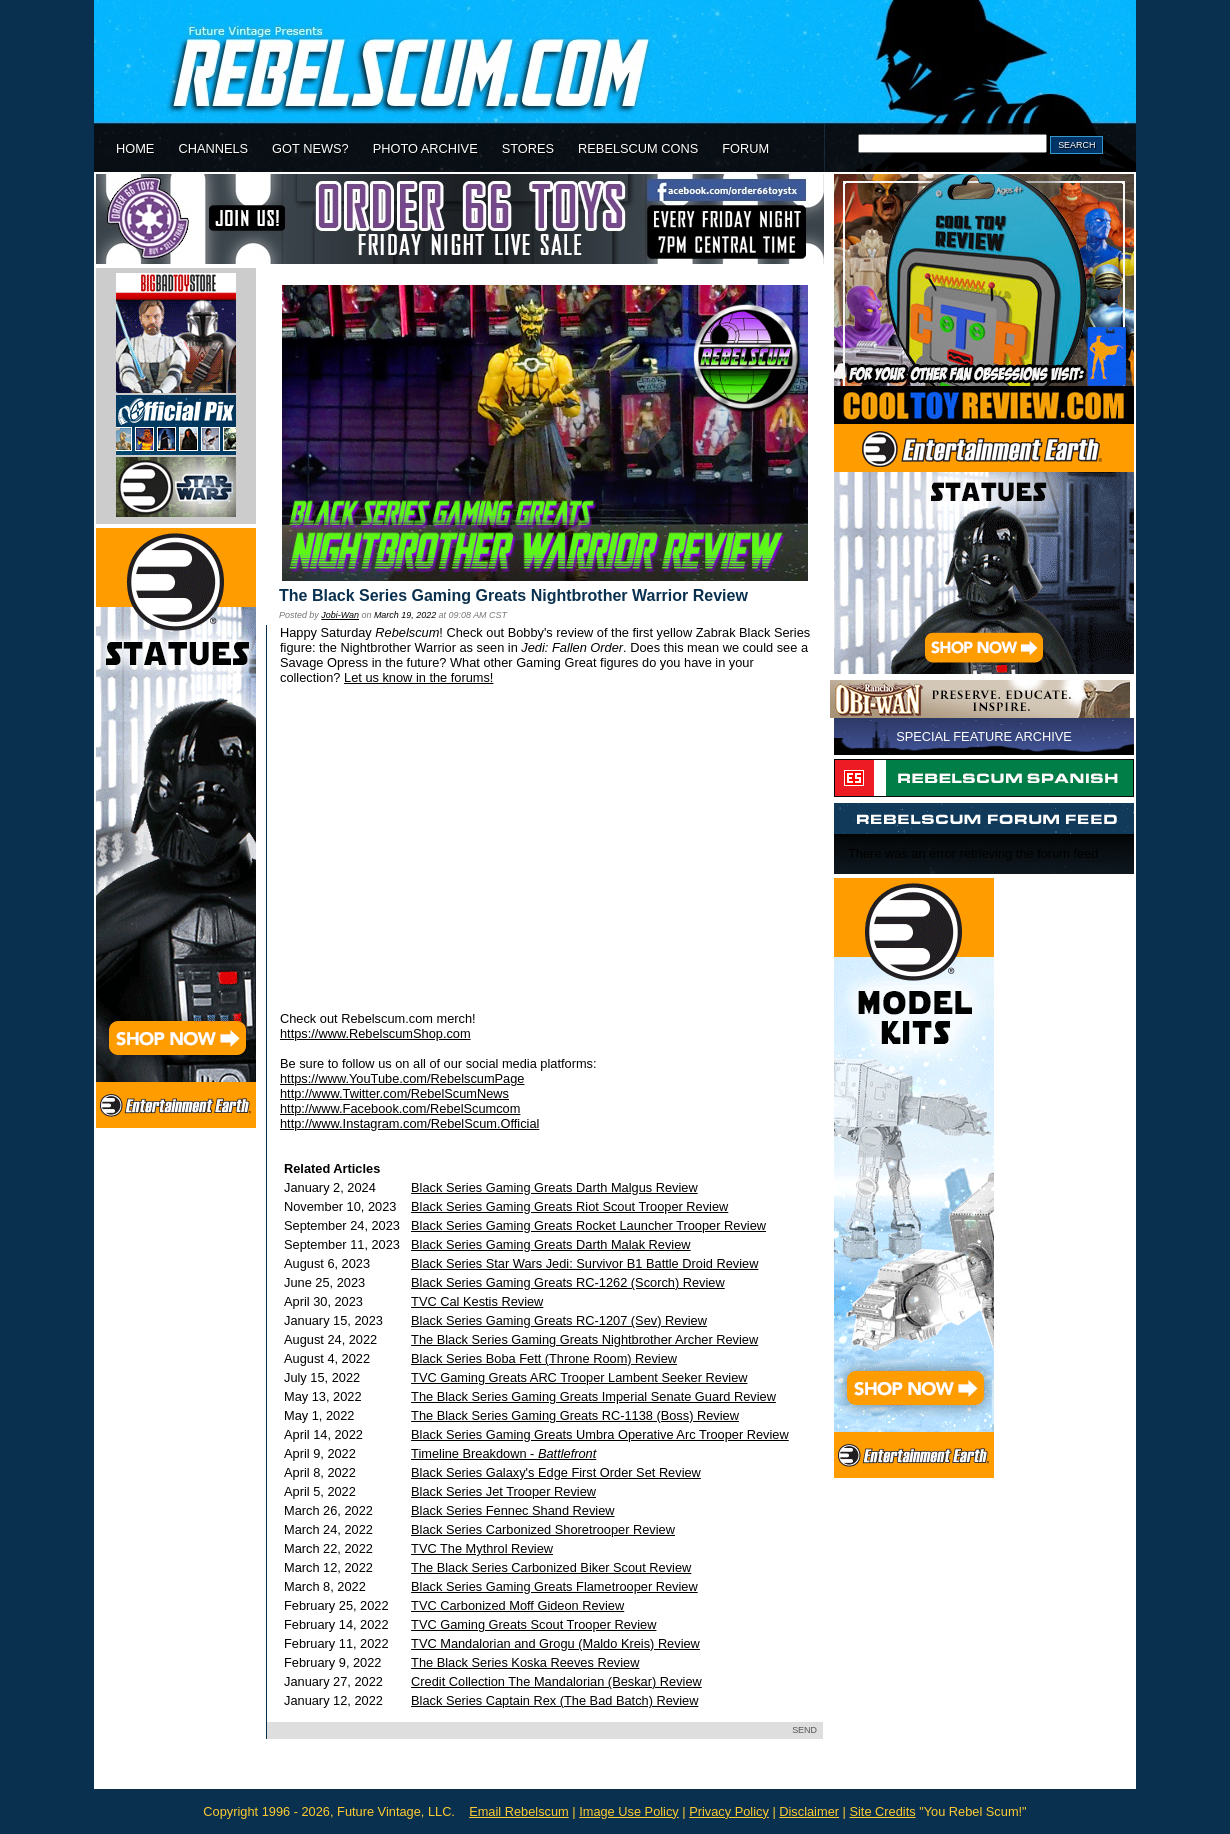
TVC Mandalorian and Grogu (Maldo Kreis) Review (555, 1643)
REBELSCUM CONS (638, 148)
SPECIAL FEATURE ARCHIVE (984, 736)
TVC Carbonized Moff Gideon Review (517, 1605)
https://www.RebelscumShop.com (375, 1033)
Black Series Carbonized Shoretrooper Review (543, 1529)
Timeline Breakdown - (503, 1453)
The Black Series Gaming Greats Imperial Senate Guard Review (593, 1396)
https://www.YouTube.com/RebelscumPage (402, 1078)
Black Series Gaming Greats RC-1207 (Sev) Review (559, 1320)
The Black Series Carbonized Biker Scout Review (551, 1567)
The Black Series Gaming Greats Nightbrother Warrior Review (513, 595)
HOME (135, 148)
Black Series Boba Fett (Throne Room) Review (544, 1358)
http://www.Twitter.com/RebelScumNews (394, 1093)
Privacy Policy (729, 1811)
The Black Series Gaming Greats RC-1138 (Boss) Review (575, 1415)
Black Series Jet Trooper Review (503, 1491)
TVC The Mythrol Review (482, 1548)
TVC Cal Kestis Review (477, 1301)
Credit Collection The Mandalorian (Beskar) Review (556, 1681)
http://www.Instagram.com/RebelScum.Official (409, 1123)
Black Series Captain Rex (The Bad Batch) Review (554, 1700)
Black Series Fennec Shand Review (512, 1510)
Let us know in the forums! (418, 677)
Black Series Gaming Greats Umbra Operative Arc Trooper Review (600, 1434)
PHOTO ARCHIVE (425, 148)
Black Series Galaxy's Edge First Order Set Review (556, 1472)
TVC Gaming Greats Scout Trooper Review (533, 1624)
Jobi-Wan (340, 615)
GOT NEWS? (310, 148)
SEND (804, 1730)
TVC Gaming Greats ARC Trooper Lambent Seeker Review (579, 1377)
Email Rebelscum (519, 1811)
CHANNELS (213, 148)
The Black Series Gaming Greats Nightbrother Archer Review (584, 1339)
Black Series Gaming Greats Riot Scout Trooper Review (569, 1206)
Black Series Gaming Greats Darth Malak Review (551, 1244)
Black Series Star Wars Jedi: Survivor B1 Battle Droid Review (584, 1263)
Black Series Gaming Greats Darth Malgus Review (554, 1187)
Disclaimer (809, 1811)
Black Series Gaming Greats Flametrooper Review (554, 1586)
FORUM (745, 148)
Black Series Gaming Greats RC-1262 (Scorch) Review (568, 1282)
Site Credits (882, 1811)
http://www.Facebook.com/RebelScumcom (400, 1108)
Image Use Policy (629, 1811)
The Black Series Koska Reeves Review (525, 1662)
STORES (528, 148)
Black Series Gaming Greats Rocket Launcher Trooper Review (588, 1225)
